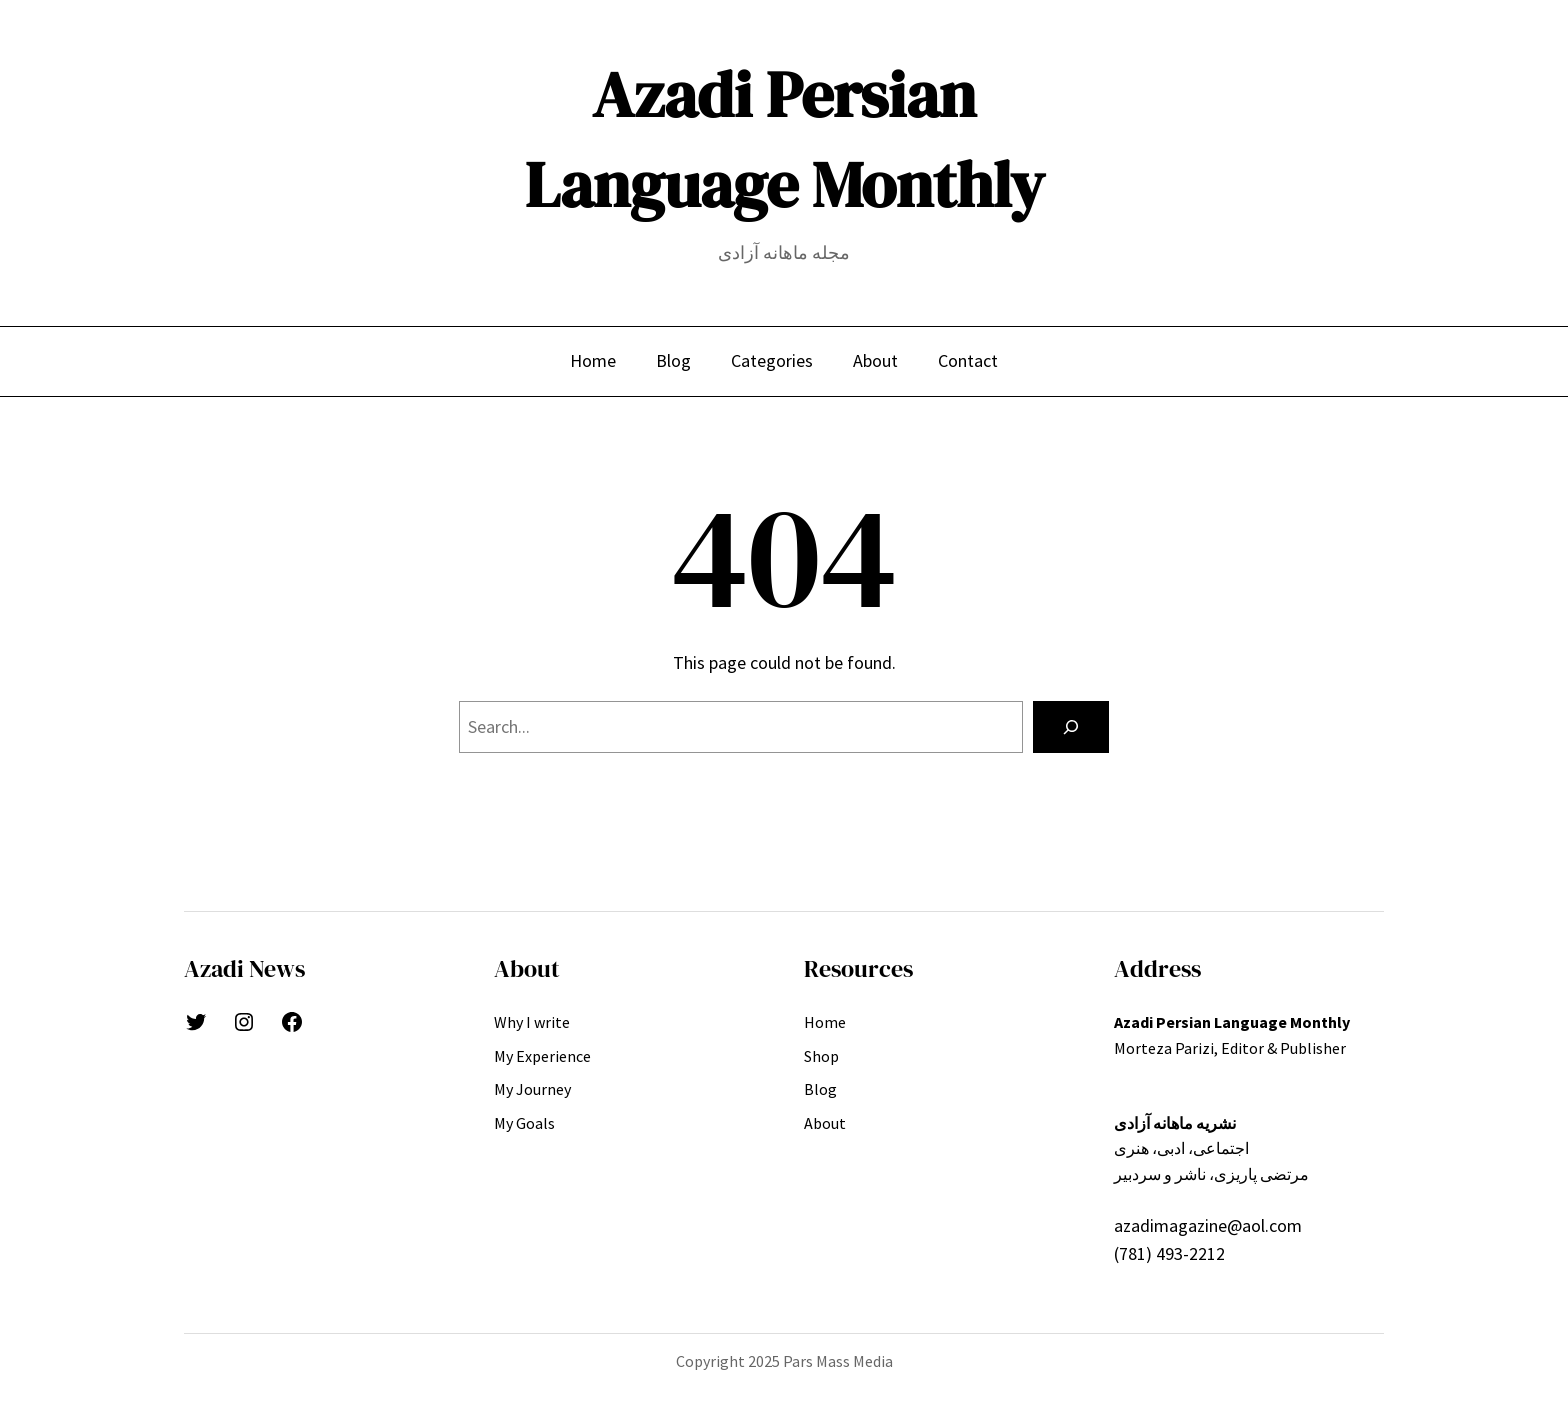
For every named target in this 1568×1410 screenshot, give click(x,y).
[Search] (1071, 727)
